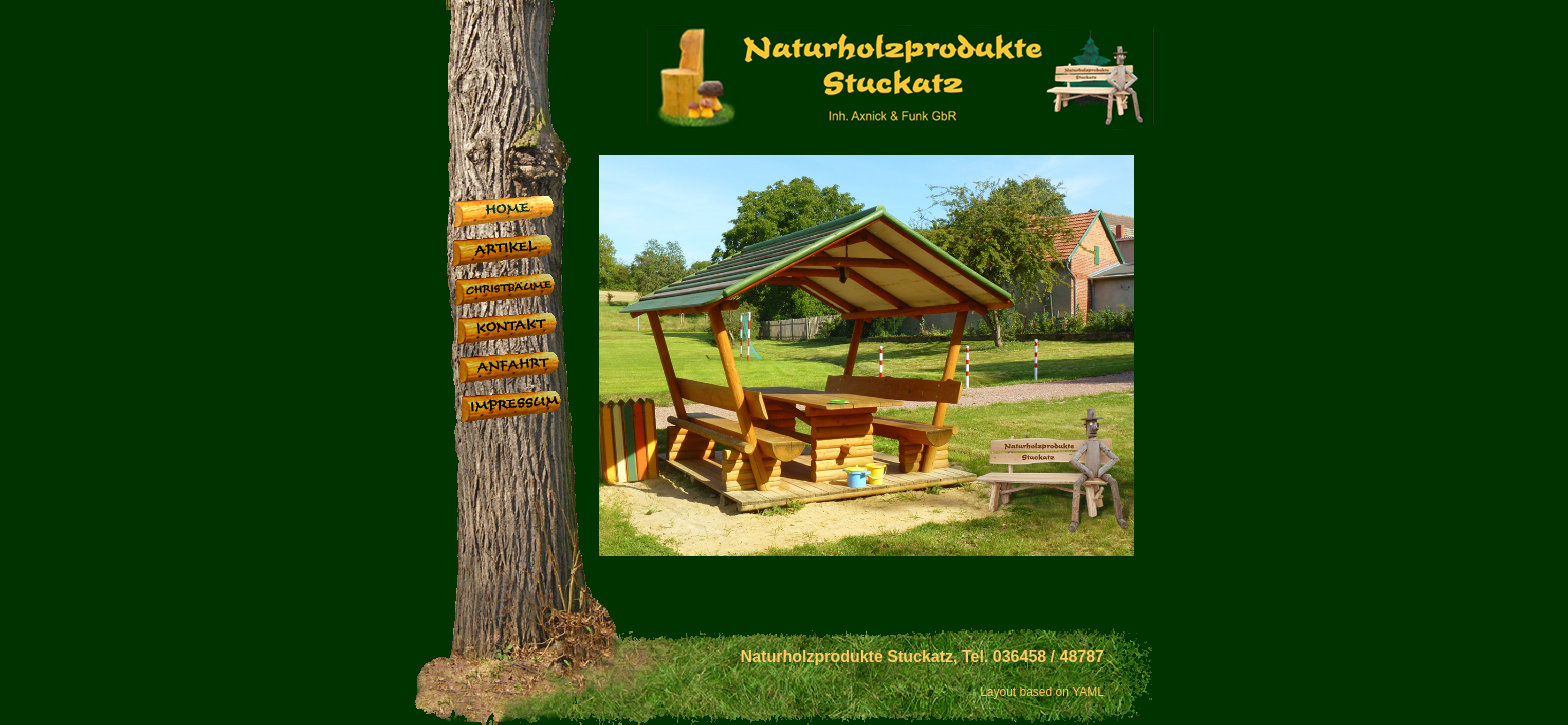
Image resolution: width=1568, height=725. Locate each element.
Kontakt (525, 331)
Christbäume (523, 292)
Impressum (529, 409)
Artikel (520, 253)
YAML (1088, 692)
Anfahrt (527, 370)
